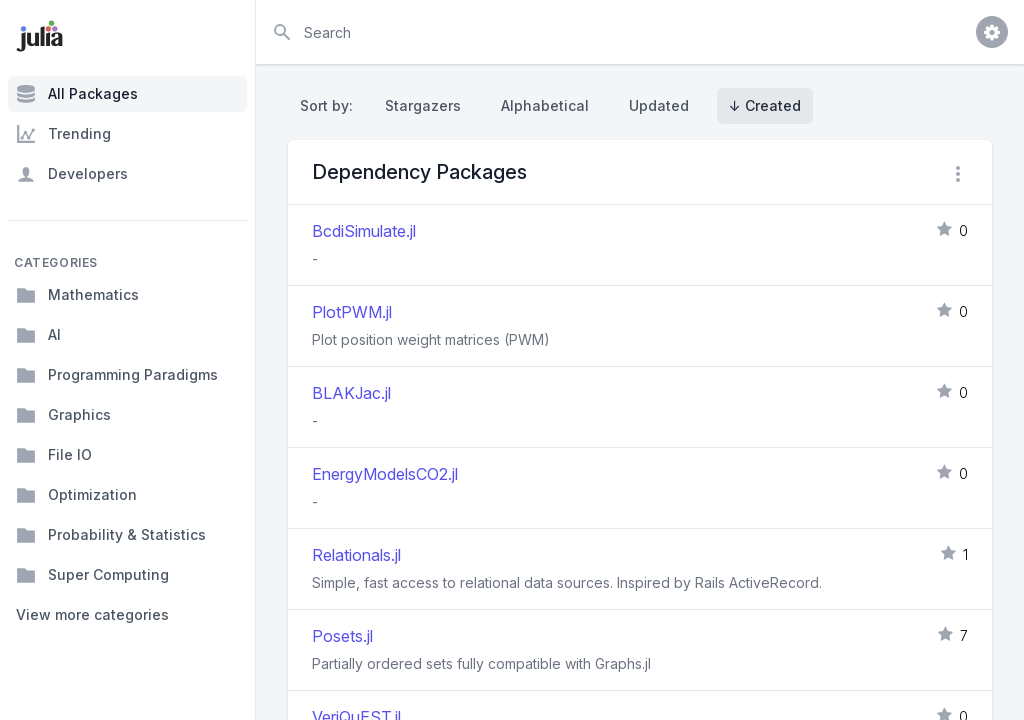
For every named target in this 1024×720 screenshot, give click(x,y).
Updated (659, 105)
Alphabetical (545, 105)
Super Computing (92, 575)
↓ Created (765, 105)
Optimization (76, 495)
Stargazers (423, 105)
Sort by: (330, 105)
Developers (72, 174)
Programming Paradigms (117, 375)
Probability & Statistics (111, 535)
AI (38, 335)
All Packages (77, 94)
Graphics (63, 415)
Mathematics (77, 295)
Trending (63, 134)
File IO (54, 455)
